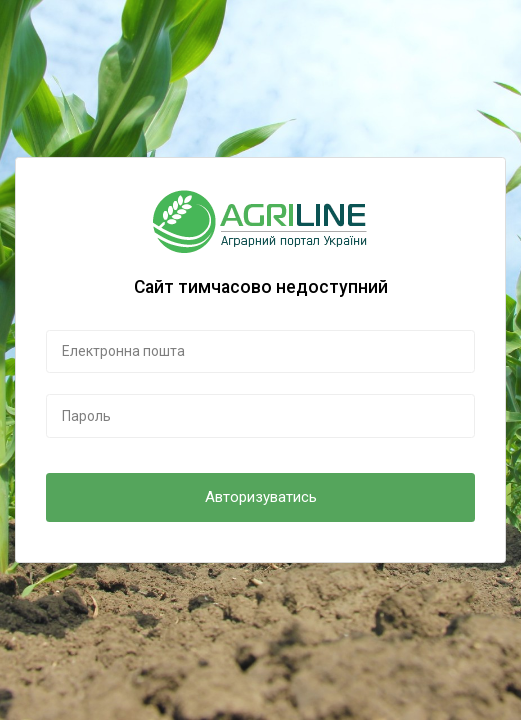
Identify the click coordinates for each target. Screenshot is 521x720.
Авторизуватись (261, 497)
